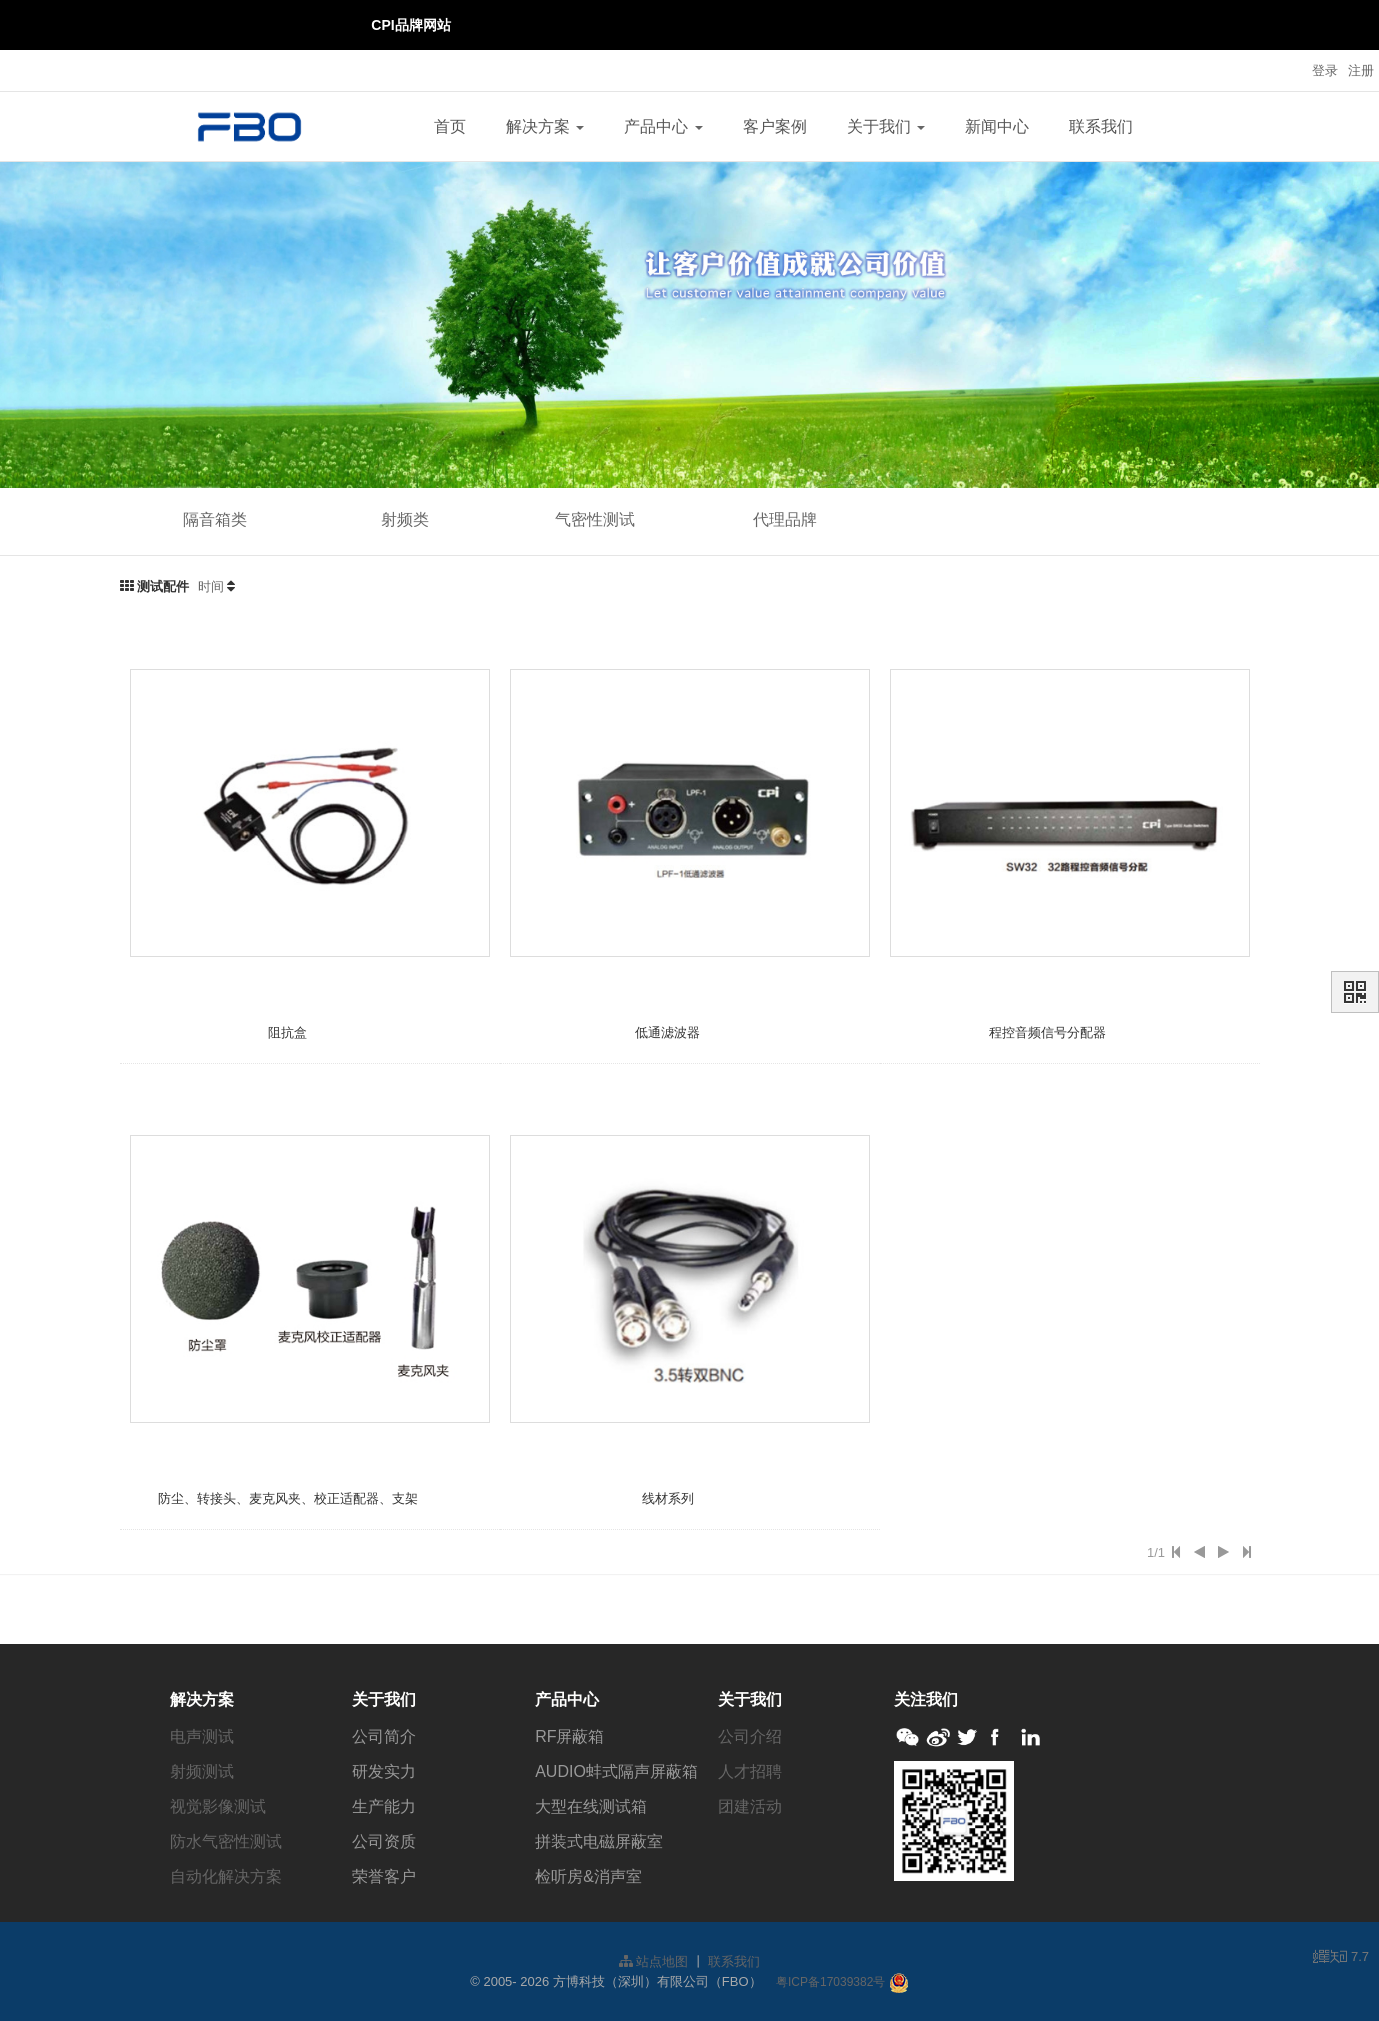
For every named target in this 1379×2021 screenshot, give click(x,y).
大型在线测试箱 (591, 1806)
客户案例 (775, 126)
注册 (1361, 70)
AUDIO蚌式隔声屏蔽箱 (616, 1771)
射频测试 (202, 1771)
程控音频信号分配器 (1047, 1032)
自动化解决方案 (226, 1876)
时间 (211, 586)
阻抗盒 (287, 1032)
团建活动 (750, 1806)
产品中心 (663, 126)
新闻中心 (997, 126)
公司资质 (384, 1841)
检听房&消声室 (588, 1876)
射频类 (405, 519)
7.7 (1341, 1958)
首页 (450, 126)
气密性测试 (595, 519)
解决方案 (545, 126)
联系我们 (1101, 126)
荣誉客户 (384, 1876)
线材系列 (668, 1498)
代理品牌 (785, 519)
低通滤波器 (667, 1032)
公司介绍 (750, 1736)
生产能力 (384, 1806)
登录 (1325, 70)
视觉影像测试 (218, 1806)
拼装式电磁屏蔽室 (599, 1841)
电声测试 (202, 1736)
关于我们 (886, 126)
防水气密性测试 (226, 1841)
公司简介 (384, 1736)
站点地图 (654, 1961)
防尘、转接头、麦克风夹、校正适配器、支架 (288, 1498)
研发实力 (384, 1771)
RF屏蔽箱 (569, 1736)
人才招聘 (750, 1771)
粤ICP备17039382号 (830, 1982)
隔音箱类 (215, 519)
